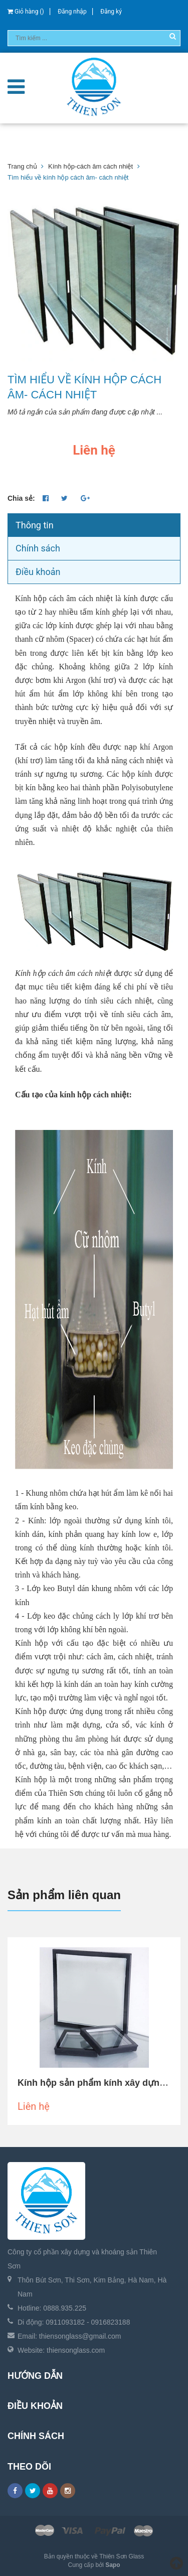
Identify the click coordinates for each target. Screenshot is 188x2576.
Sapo (112, 2564)
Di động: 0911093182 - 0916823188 (74, 2322)
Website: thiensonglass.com (61, 2350)
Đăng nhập (72, 11)
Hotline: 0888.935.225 (52, 2308)
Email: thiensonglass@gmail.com (69, 2336)
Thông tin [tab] (35, 525)
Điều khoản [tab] (38, 571)
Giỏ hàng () (26, 11)
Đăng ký (111, 11)
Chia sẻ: (21, 498)
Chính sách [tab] (38, 548)
